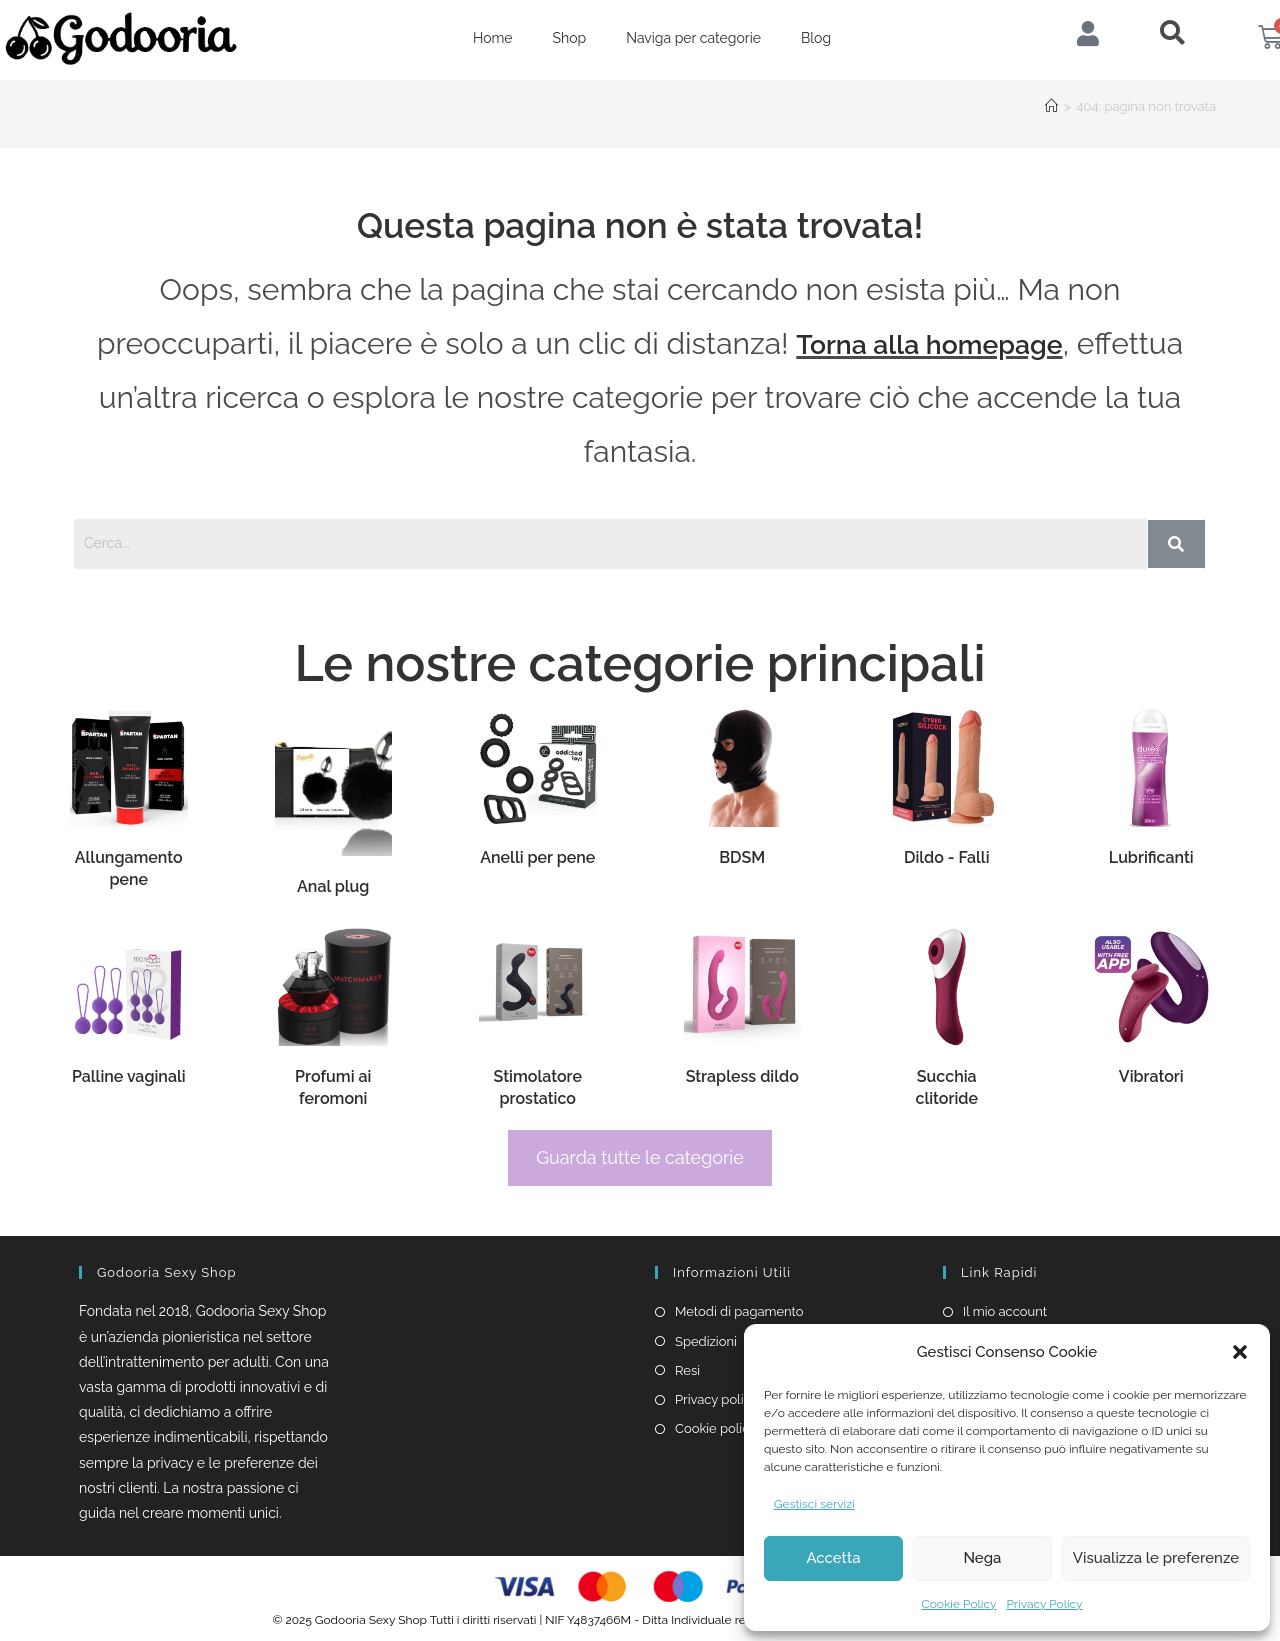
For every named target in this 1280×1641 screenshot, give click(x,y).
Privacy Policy (1044, 1604)
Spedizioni (706, 1341)
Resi (687, 1370)
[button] (1240, 1352)
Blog (816, 38)
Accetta (833, 1558)
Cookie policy (715, 1428)
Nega (982, 1558)
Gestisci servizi (814, 1504)
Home (493, 38)
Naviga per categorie (693, 38)
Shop (570, 38)
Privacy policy (716, 1399)
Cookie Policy (958, 1604)
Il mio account (1005, 1311)
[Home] (1051, 106)
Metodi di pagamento (739, 1311)
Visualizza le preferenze (1156, 1558)
